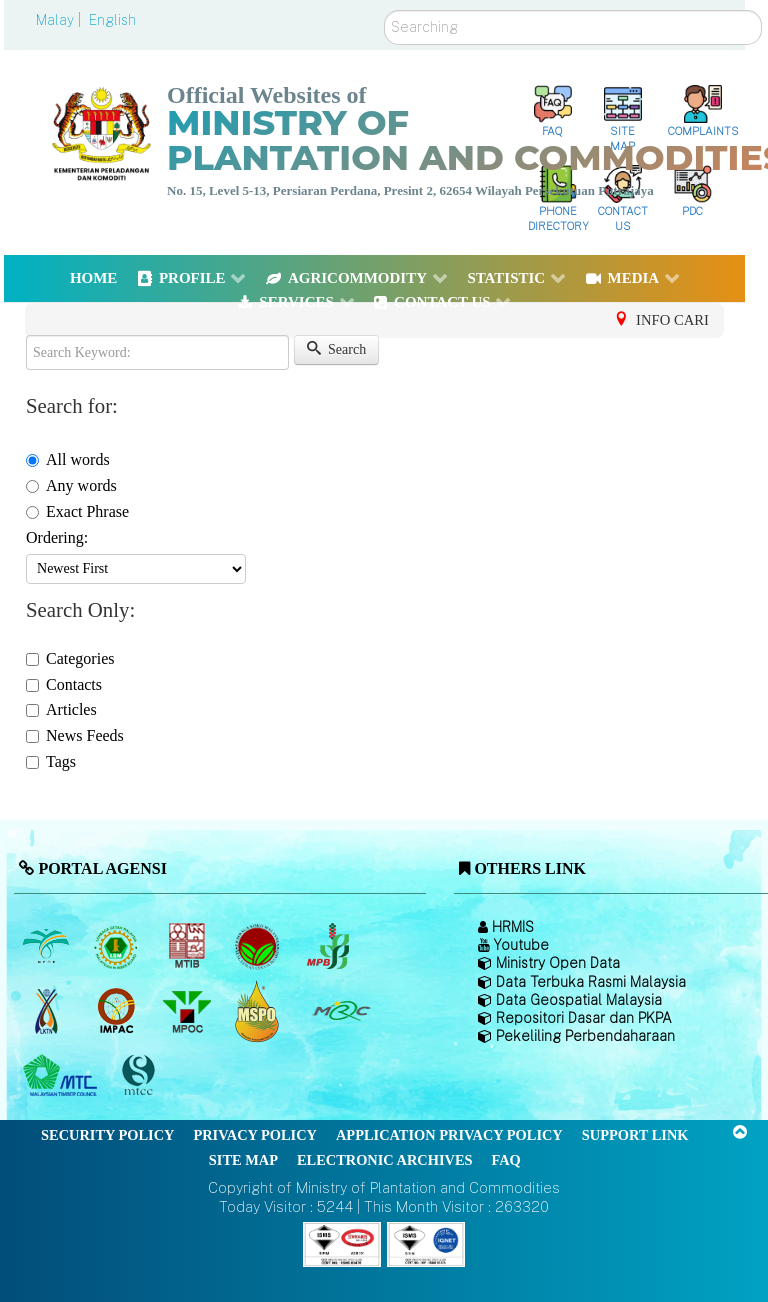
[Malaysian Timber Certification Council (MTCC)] (141, 1076)
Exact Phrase (77, 511)
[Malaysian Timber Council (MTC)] (62, 1076)
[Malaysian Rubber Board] (118, 946)
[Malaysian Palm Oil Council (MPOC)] (188, 1011)
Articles (61, 709)
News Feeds (75, 735)
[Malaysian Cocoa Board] (259, 946)
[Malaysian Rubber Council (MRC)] (340, 1011)
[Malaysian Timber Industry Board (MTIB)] (188, 946)
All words (68, 459)
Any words (71, 485)
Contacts (64, 684)
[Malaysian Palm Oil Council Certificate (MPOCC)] (259, 1011)
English (112, 20)
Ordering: (57, 537)
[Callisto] (342, 1243)
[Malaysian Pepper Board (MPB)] (329, 946)
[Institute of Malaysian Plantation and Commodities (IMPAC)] (118, 1011)
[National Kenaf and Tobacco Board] (47, 1011)
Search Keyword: (26, 335)
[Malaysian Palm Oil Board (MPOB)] (47, 946)
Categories (70, 658)
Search (384, 10)
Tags (51, 761)
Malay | (60, 20)
